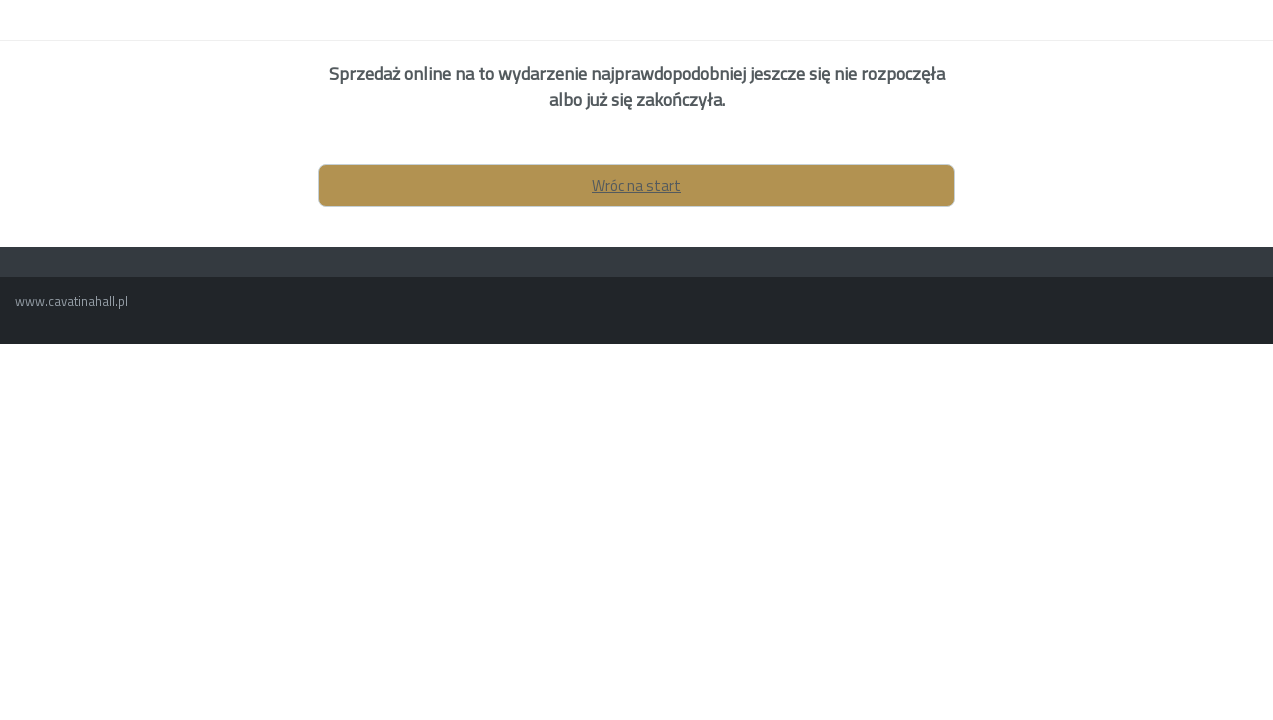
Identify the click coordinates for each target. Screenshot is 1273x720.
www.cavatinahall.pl (71, 301)
